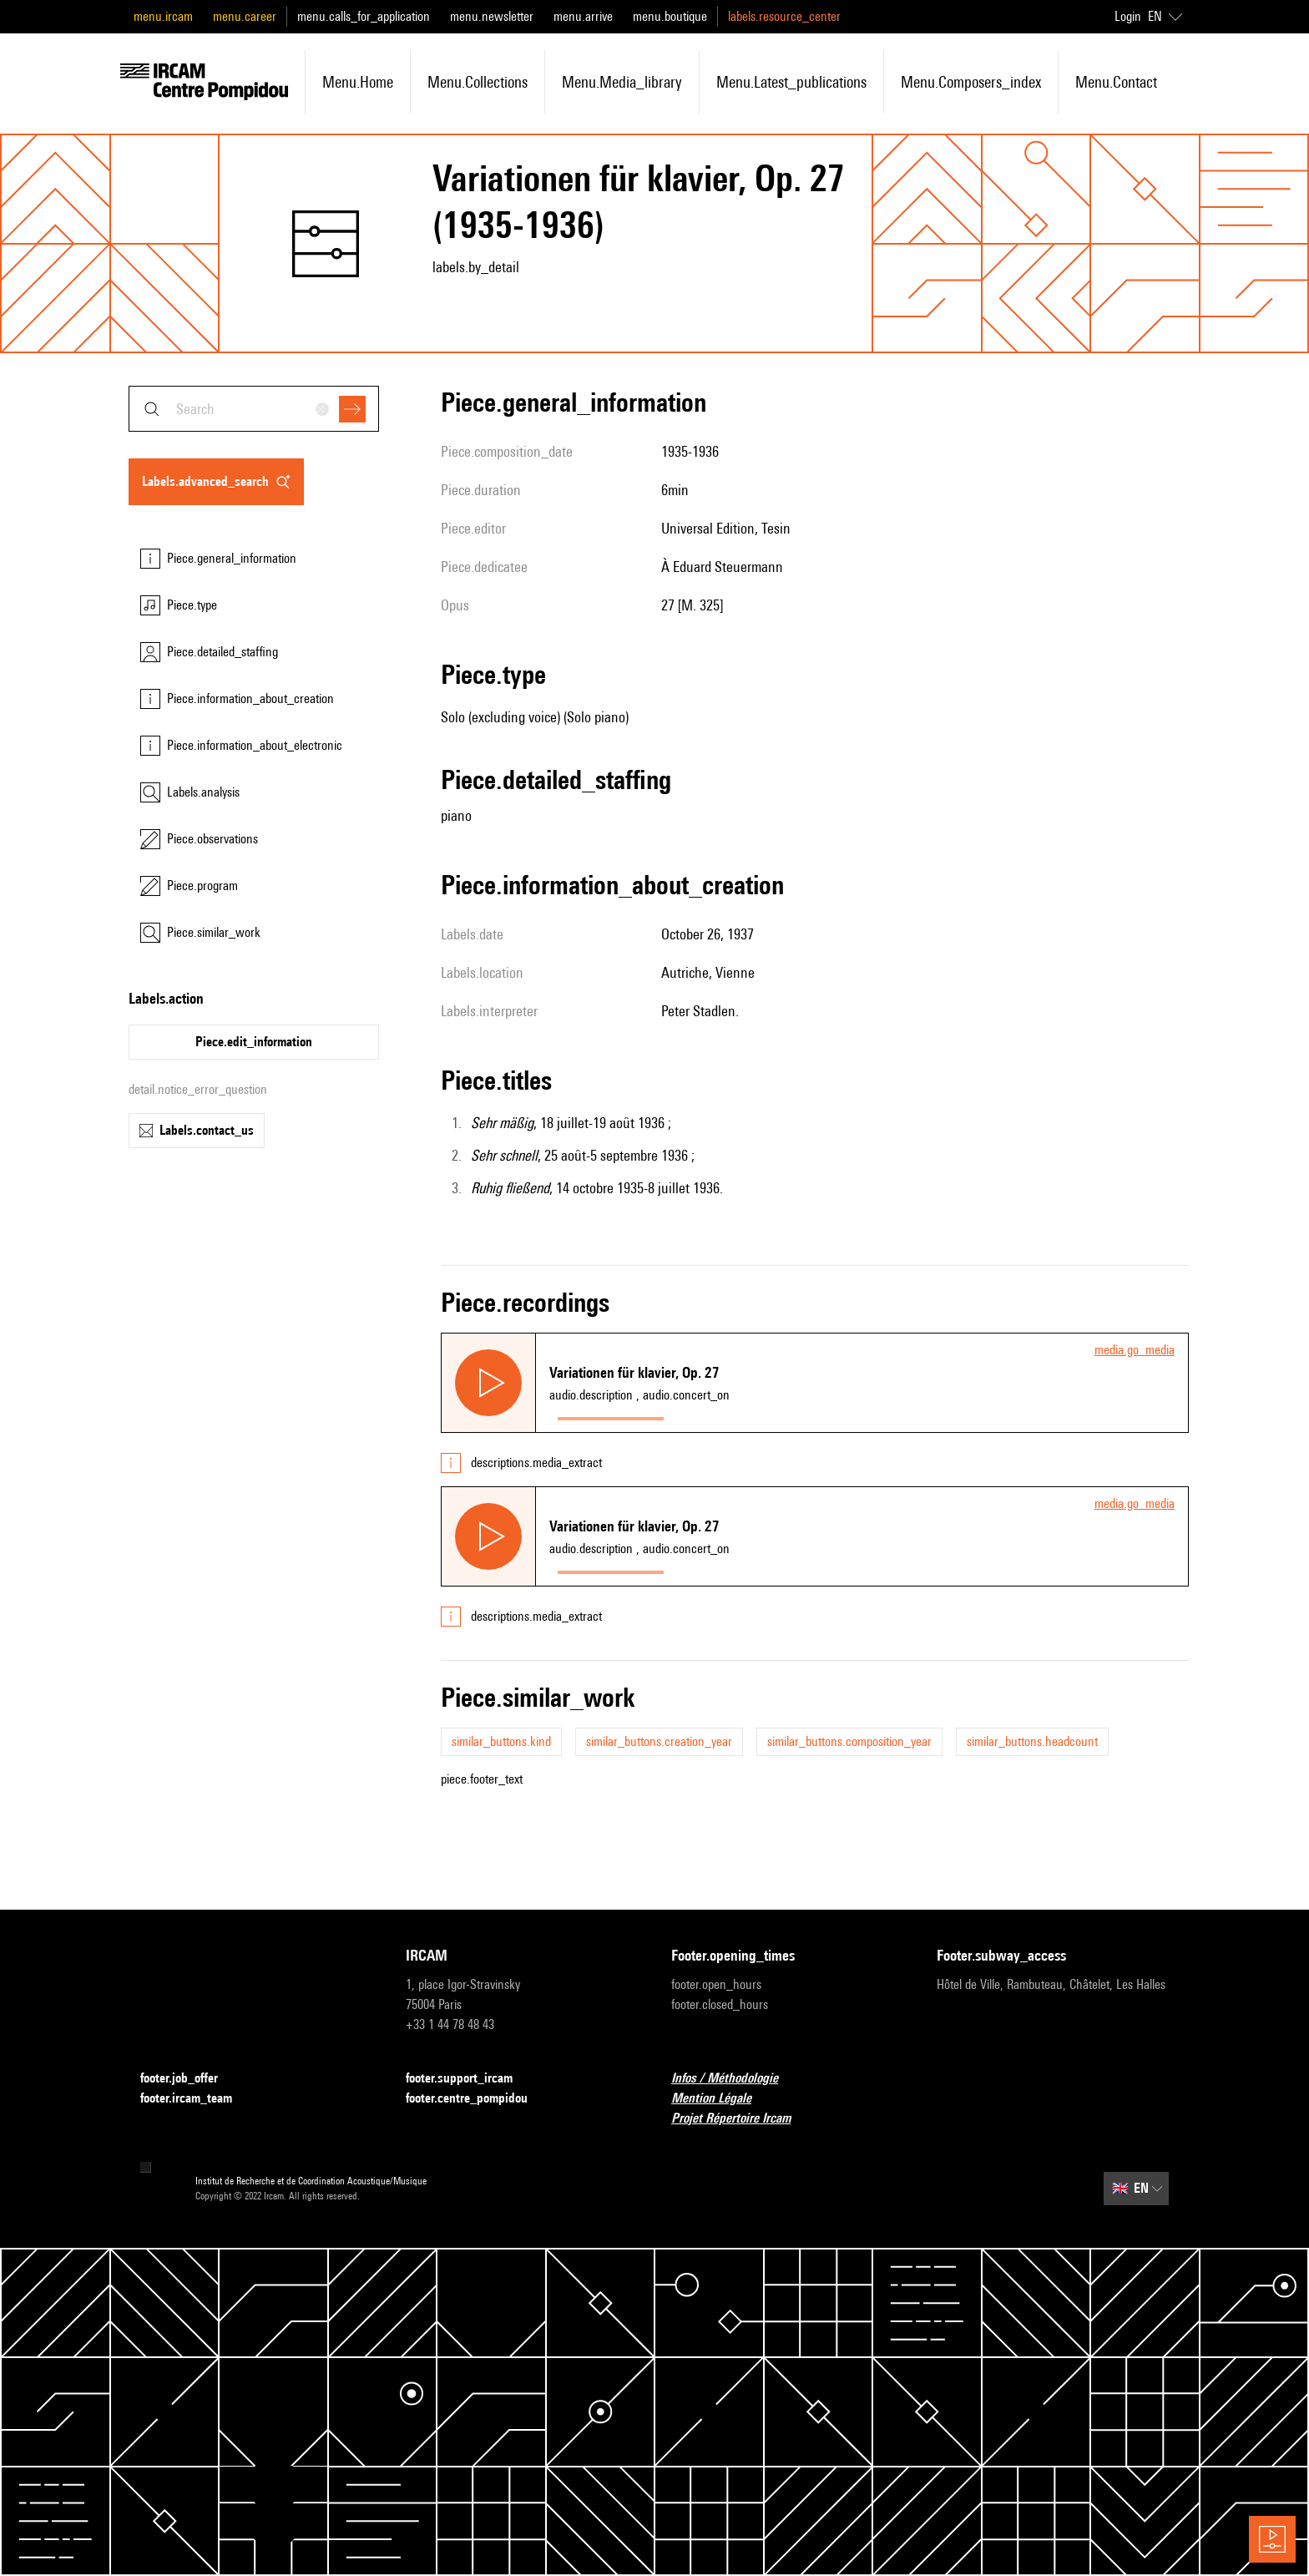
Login (1127, 16)
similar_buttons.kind (501, 1741)
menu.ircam (163, 16)
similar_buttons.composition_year (849, 1741)
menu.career (244, 16)
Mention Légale (721, 2099)
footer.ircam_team (196, 2099)
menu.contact (1116, 82)
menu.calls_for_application (363, 16)
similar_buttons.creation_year (659, 1741)
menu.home (357, 82)
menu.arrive (583, 16)
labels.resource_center (784, 16)
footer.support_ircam (469, 2079)
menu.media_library (622, 82)
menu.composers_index (971, 82)
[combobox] (254, 409)
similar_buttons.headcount (1032, 1741)
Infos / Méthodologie (734, 2079)
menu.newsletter (491, 16)
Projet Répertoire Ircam (741, 2119)
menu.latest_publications (791, 82)
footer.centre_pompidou (477, 2099)
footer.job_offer (189, 2079)
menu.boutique (670, 16)
